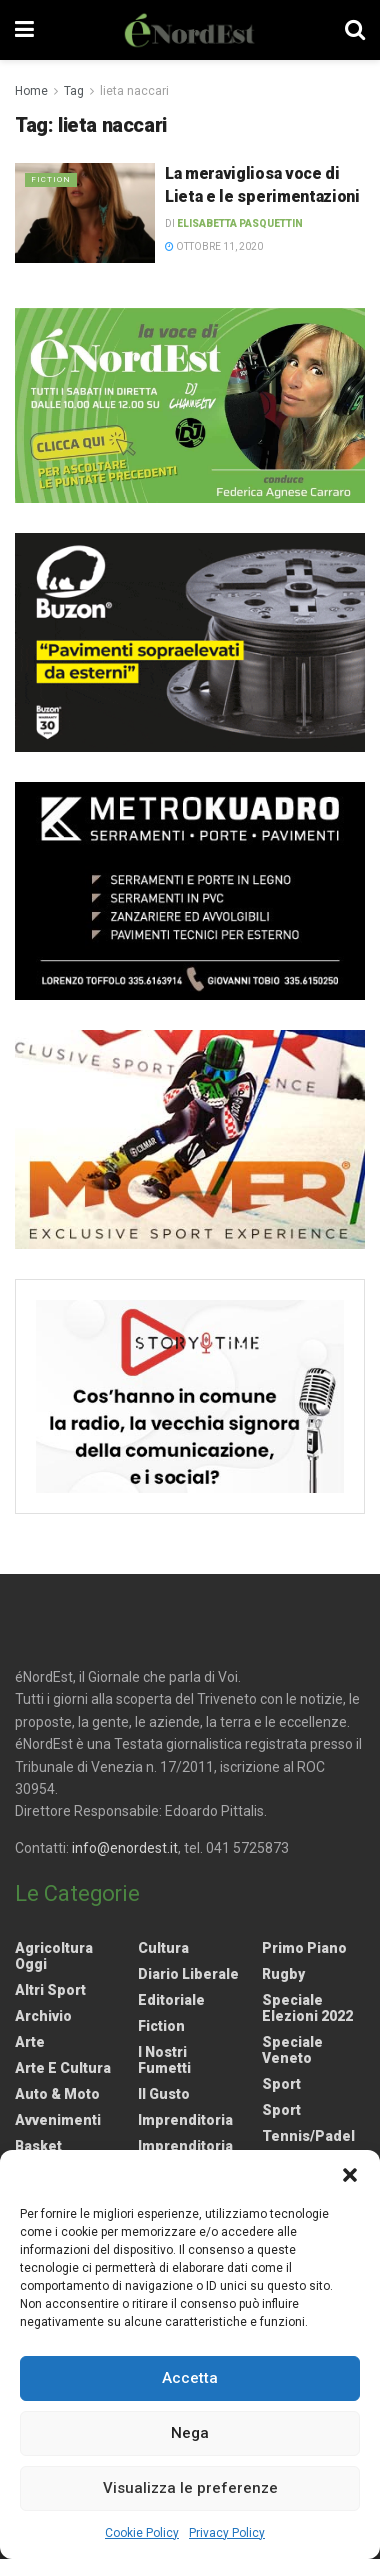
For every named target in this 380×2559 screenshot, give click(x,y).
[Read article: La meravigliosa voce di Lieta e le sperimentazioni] (85, 213)
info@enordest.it (125, 1848)
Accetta (190, 2378)
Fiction (51, 179)
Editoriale (171, 2000)
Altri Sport (50, 1990)
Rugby (283, 1974)
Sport (281, 2084)
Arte (30, 2042)
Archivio (43, 2016)
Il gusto (164, 2094)
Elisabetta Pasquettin (240, 223)
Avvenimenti (58, 2120)
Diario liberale (188, 1974)
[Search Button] (355, 30)
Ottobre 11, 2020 (214, 246)
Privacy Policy (227, 2533)
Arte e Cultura (63, 2068)
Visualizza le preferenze (190, 2488)
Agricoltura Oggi (54, 1956)
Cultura (163, 1948)
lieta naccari (134, 91)
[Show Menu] (24, 30)
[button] (350, 2175)
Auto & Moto (57, 2094)
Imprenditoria (185, 2120)
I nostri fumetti (164, 2060)
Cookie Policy (142, 2533)
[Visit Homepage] (190, 30)
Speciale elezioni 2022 (307, 2008)
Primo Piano (304, 1948)
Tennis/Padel (308, 2136)
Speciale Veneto (292, 2050)
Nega (190, 2433)
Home (31, 91)
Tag (74, 91)
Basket (38, 2146)
